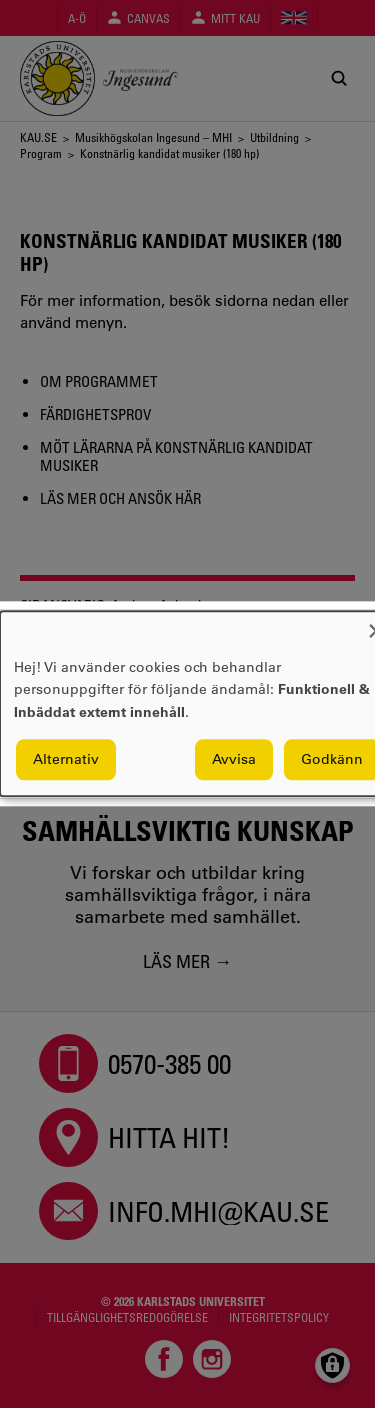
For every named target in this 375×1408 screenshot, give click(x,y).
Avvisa (234, 760)
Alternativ (66, 760)
